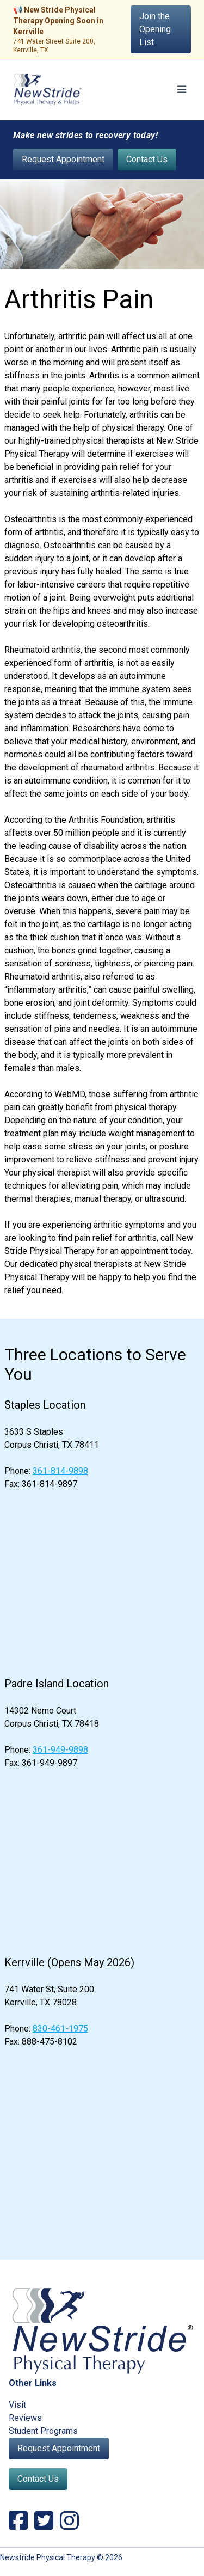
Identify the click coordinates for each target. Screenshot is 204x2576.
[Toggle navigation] (181, 89)
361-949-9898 (60, 1750)
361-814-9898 (60, 1471)
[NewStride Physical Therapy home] (48, 89)
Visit (17, 2405)
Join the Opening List (155, 29)
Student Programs (43, 2431)
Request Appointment (63, 159)
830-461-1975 (60, 2028)
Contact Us (147, 159)
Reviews (25, 2418)
